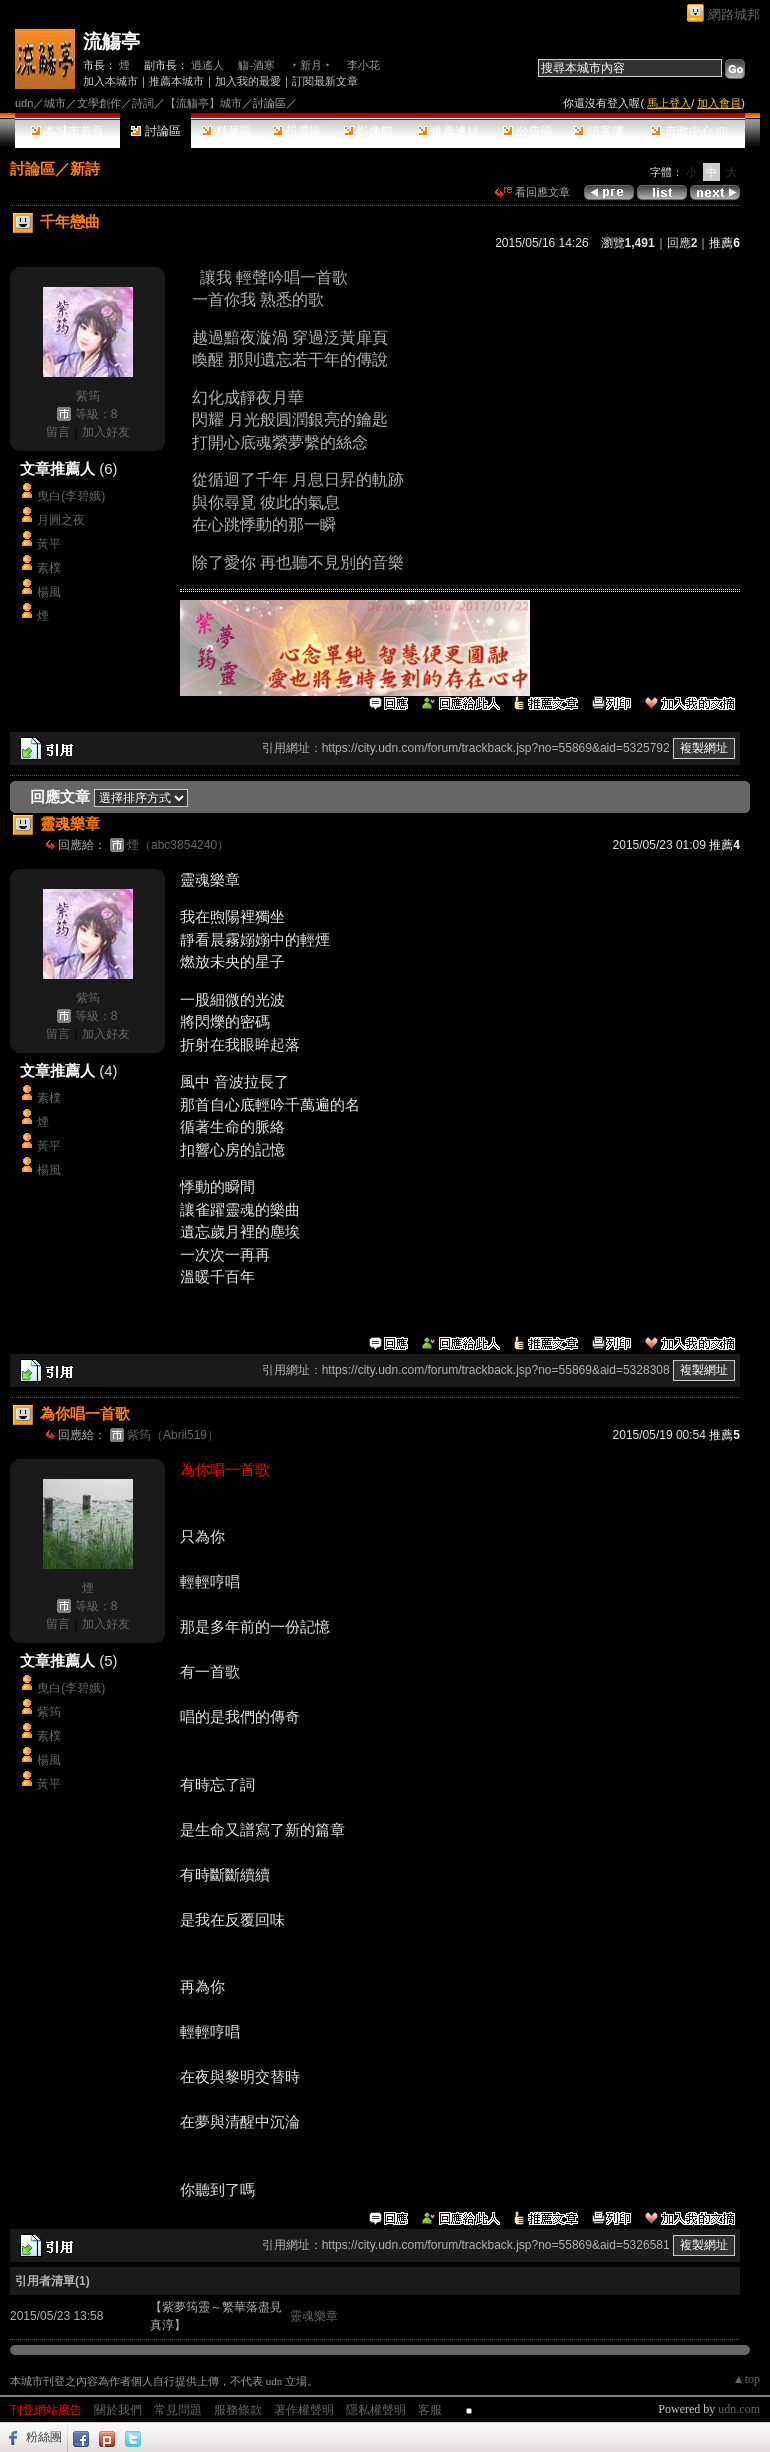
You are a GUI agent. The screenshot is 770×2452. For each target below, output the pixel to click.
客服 (430, 2410)
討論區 (155, 131)
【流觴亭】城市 (203, 103)
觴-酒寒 (256, 65)
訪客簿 (598, 131)
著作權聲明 (304, 2410)
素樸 (49, 568)
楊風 (49, 592)
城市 (55, 103)
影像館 (368, 131)
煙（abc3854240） (178, 845)
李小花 (363, 65)
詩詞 (143, 103)
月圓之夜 (61, 520)
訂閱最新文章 (325, 81)
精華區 (226, 131)
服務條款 (238, 2410)
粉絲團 (44, 2437)
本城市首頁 (67, 131)
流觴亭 (111, 41)
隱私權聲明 (376, 2410)
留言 (58, 432)
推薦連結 (448, 131)
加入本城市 (110, 81)
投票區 (297, 131)
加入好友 (106, 432)
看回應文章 (532, 192)
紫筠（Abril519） (173, 1435)
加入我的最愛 (248, 81)
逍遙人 (207, 65)
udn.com (739, 2409)
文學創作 (99, 103)
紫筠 (88, 396)
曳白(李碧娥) (71, 496)
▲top (746, 2379)
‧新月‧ (311, 65)
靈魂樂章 (314, 2316)
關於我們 (118, 2410)
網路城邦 (734, 14)
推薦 (724, 243)
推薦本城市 (176, 81)
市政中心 (689, 131)
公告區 (527, 131)
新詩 (85, 168)
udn (24, 103)
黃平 (49, 544)
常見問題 (178, 2410)
